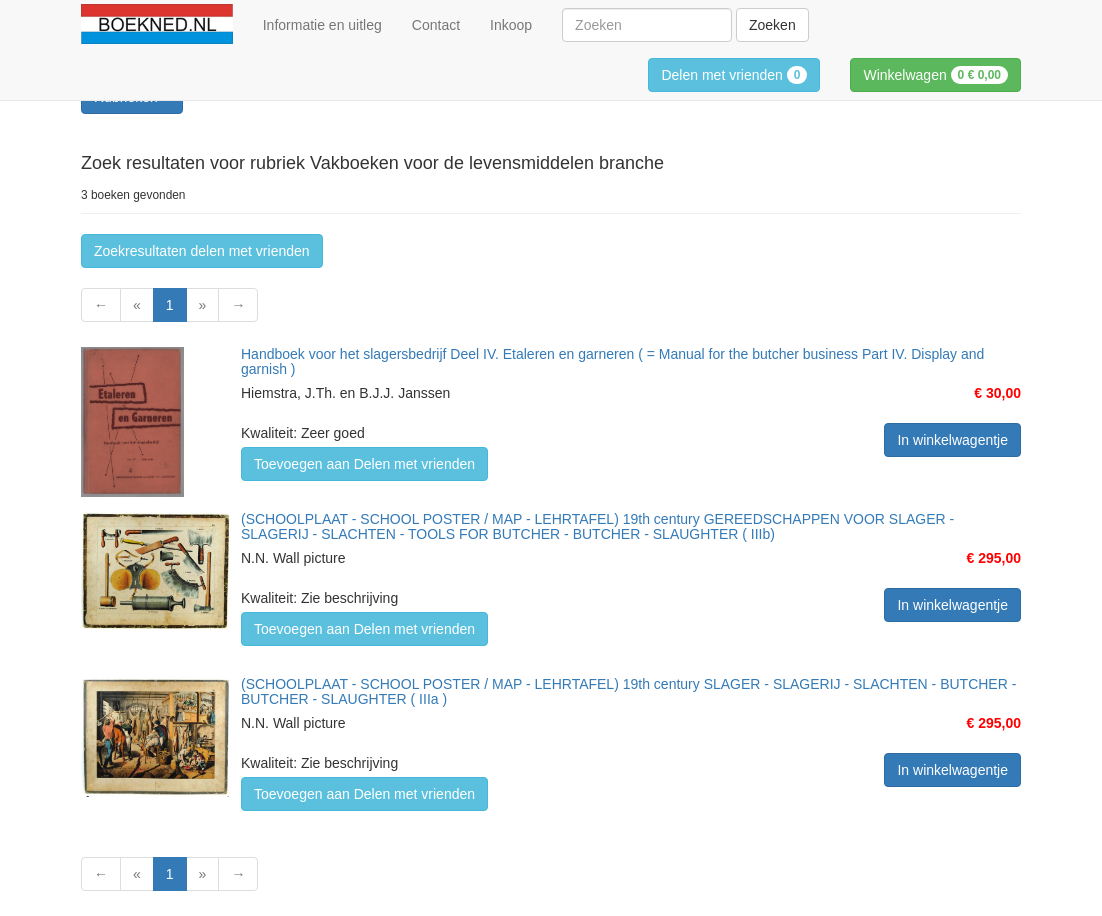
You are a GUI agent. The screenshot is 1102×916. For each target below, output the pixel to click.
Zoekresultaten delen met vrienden (202, 251)
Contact (436, 25)
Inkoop (511, 25)
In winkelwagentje (952, 440)
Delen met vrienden (734, 75)
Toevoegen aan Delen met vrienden (364, 464)
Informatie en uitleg (322, 25)
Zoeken (772, 25)
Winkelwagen (935, 75)
